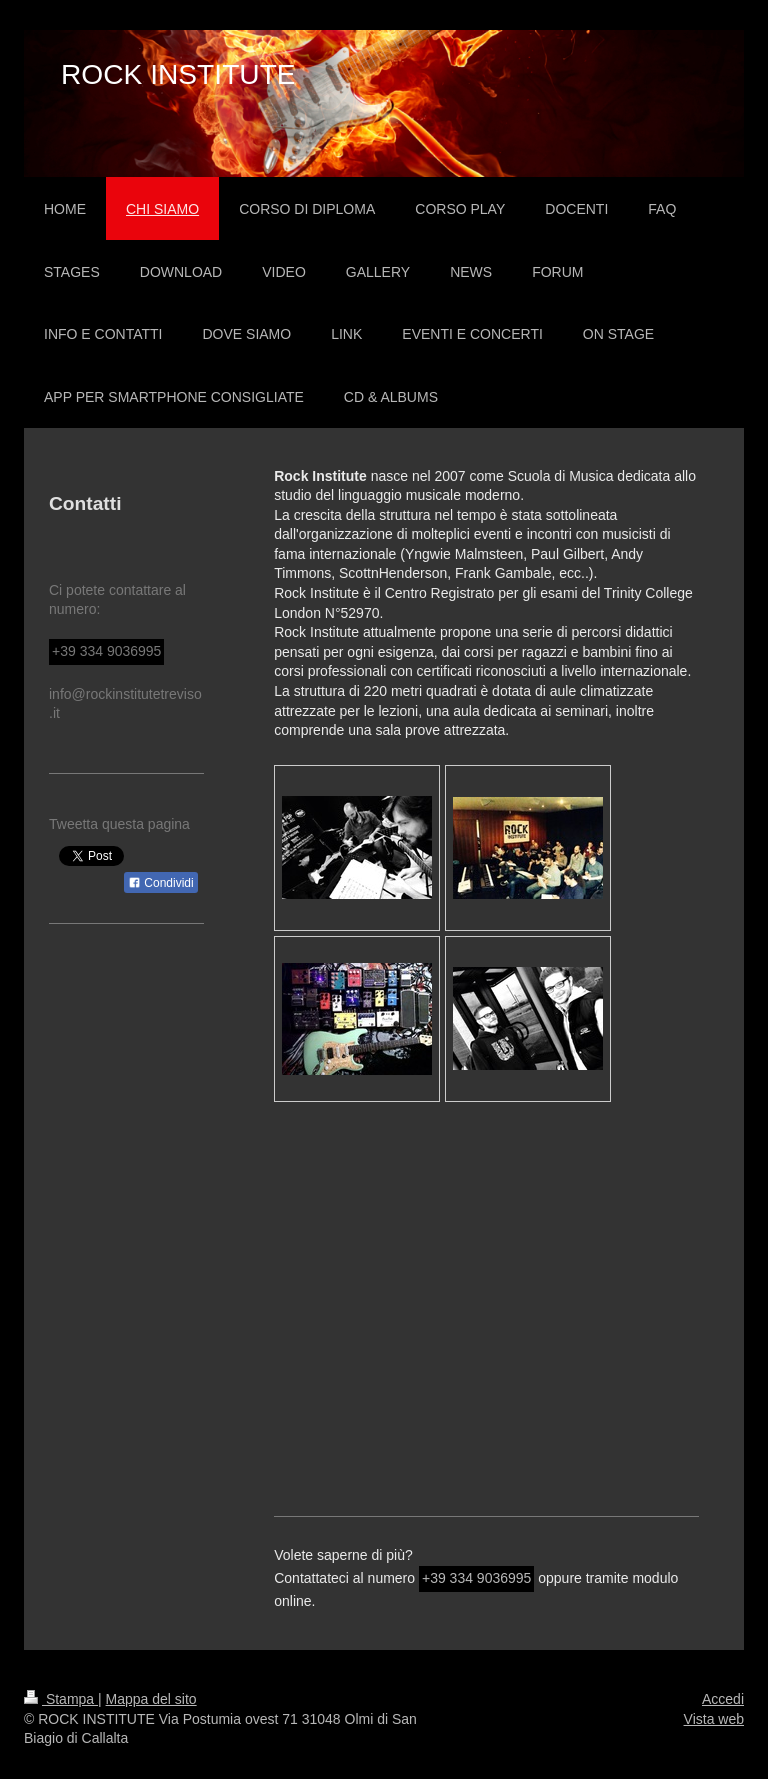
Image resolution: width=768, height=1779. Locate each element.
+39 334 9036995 (476, 1578)
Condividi (161, 883)
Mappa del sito (151, 1699)
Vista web (714, 1719)
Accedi (723, 1699)
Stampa (61, 1699)
